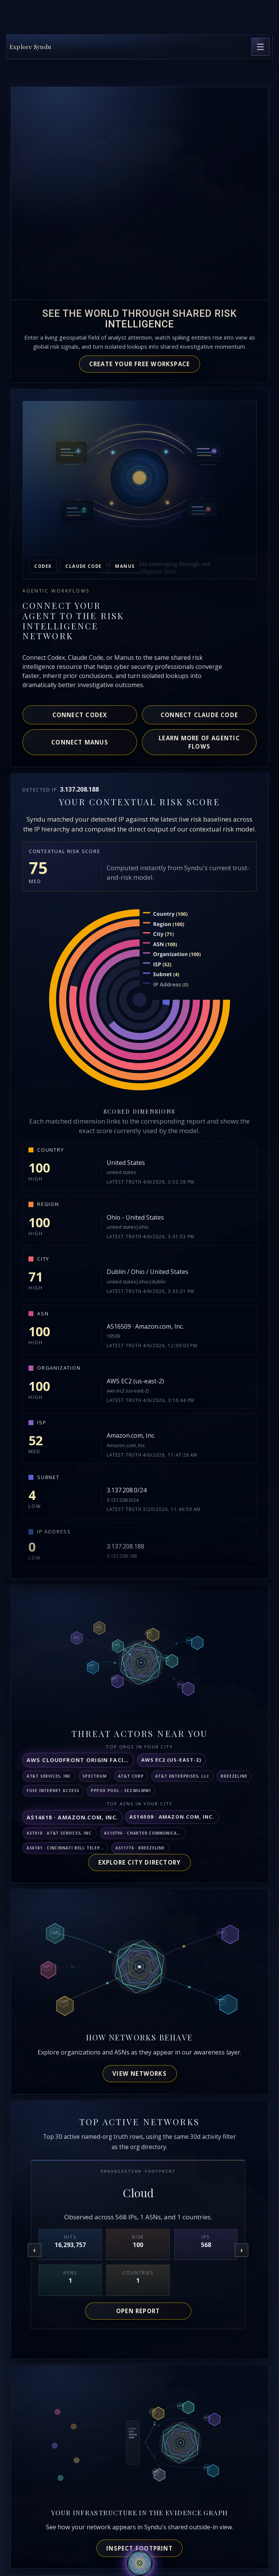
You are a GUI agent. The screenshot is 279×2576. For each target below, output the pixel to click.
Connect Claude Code (199, 715)
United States (126, 1162)
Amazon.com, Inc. (131, 1435)
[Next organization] (241, 2250)
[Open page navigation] (260, 47)
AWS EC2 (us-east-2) (135, 1381)
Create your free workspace (139, 364)
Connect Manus (79, 742)
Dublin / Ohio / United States (147, 1271)
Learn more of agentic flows (199, 742)
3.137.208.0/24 (127, 1490)
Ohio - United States (135, 1217)
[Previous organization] (34, 2250)
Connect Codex (79, 715)
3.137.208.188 (125, 1546)
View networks (139, 2073)
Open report (138, 2311)
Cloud (138, 2192)
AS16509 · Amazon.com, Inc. (145, 1326)
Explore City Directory (139, 1862)
